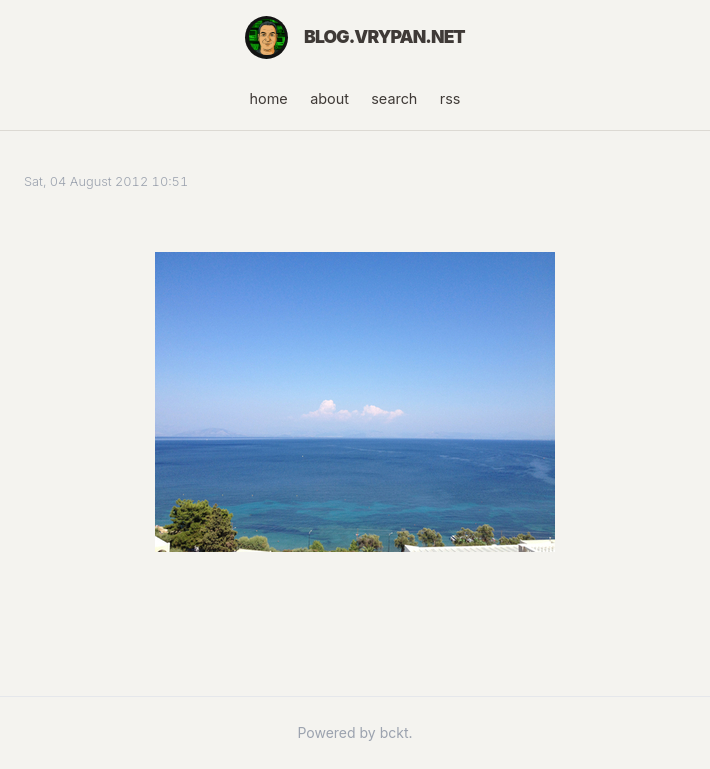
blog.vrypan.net (384, 36)
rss (450, 98)
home (269, 98)
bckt (394, 732)
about (329, 98)
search (394, 98)
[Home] (266, 37)
